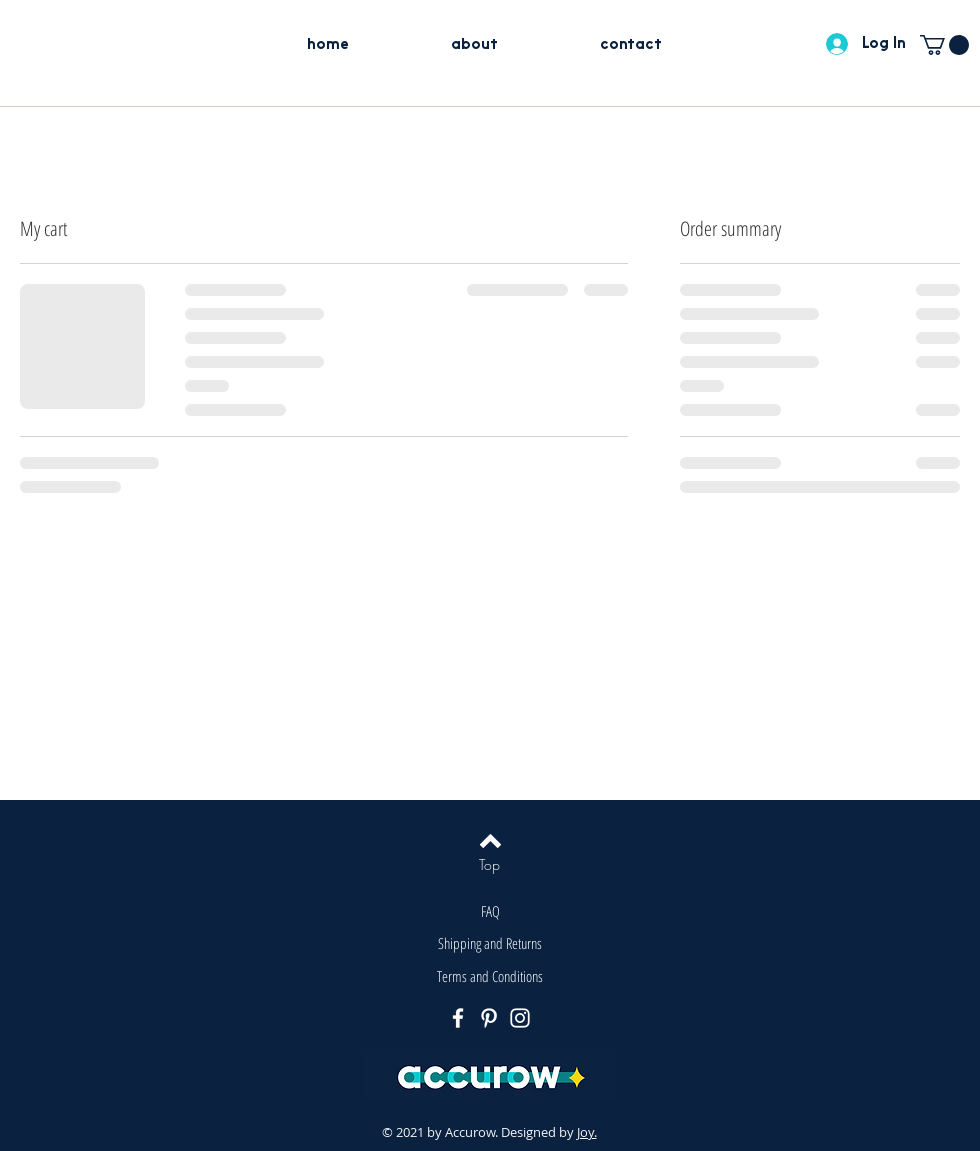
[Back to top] (490, 841)
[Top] (489, 865)
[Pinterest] (489, 1018)
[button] (944, 45)
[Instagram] (520, 1018)
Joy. (587, 1132)
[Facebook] (458, 1018)
